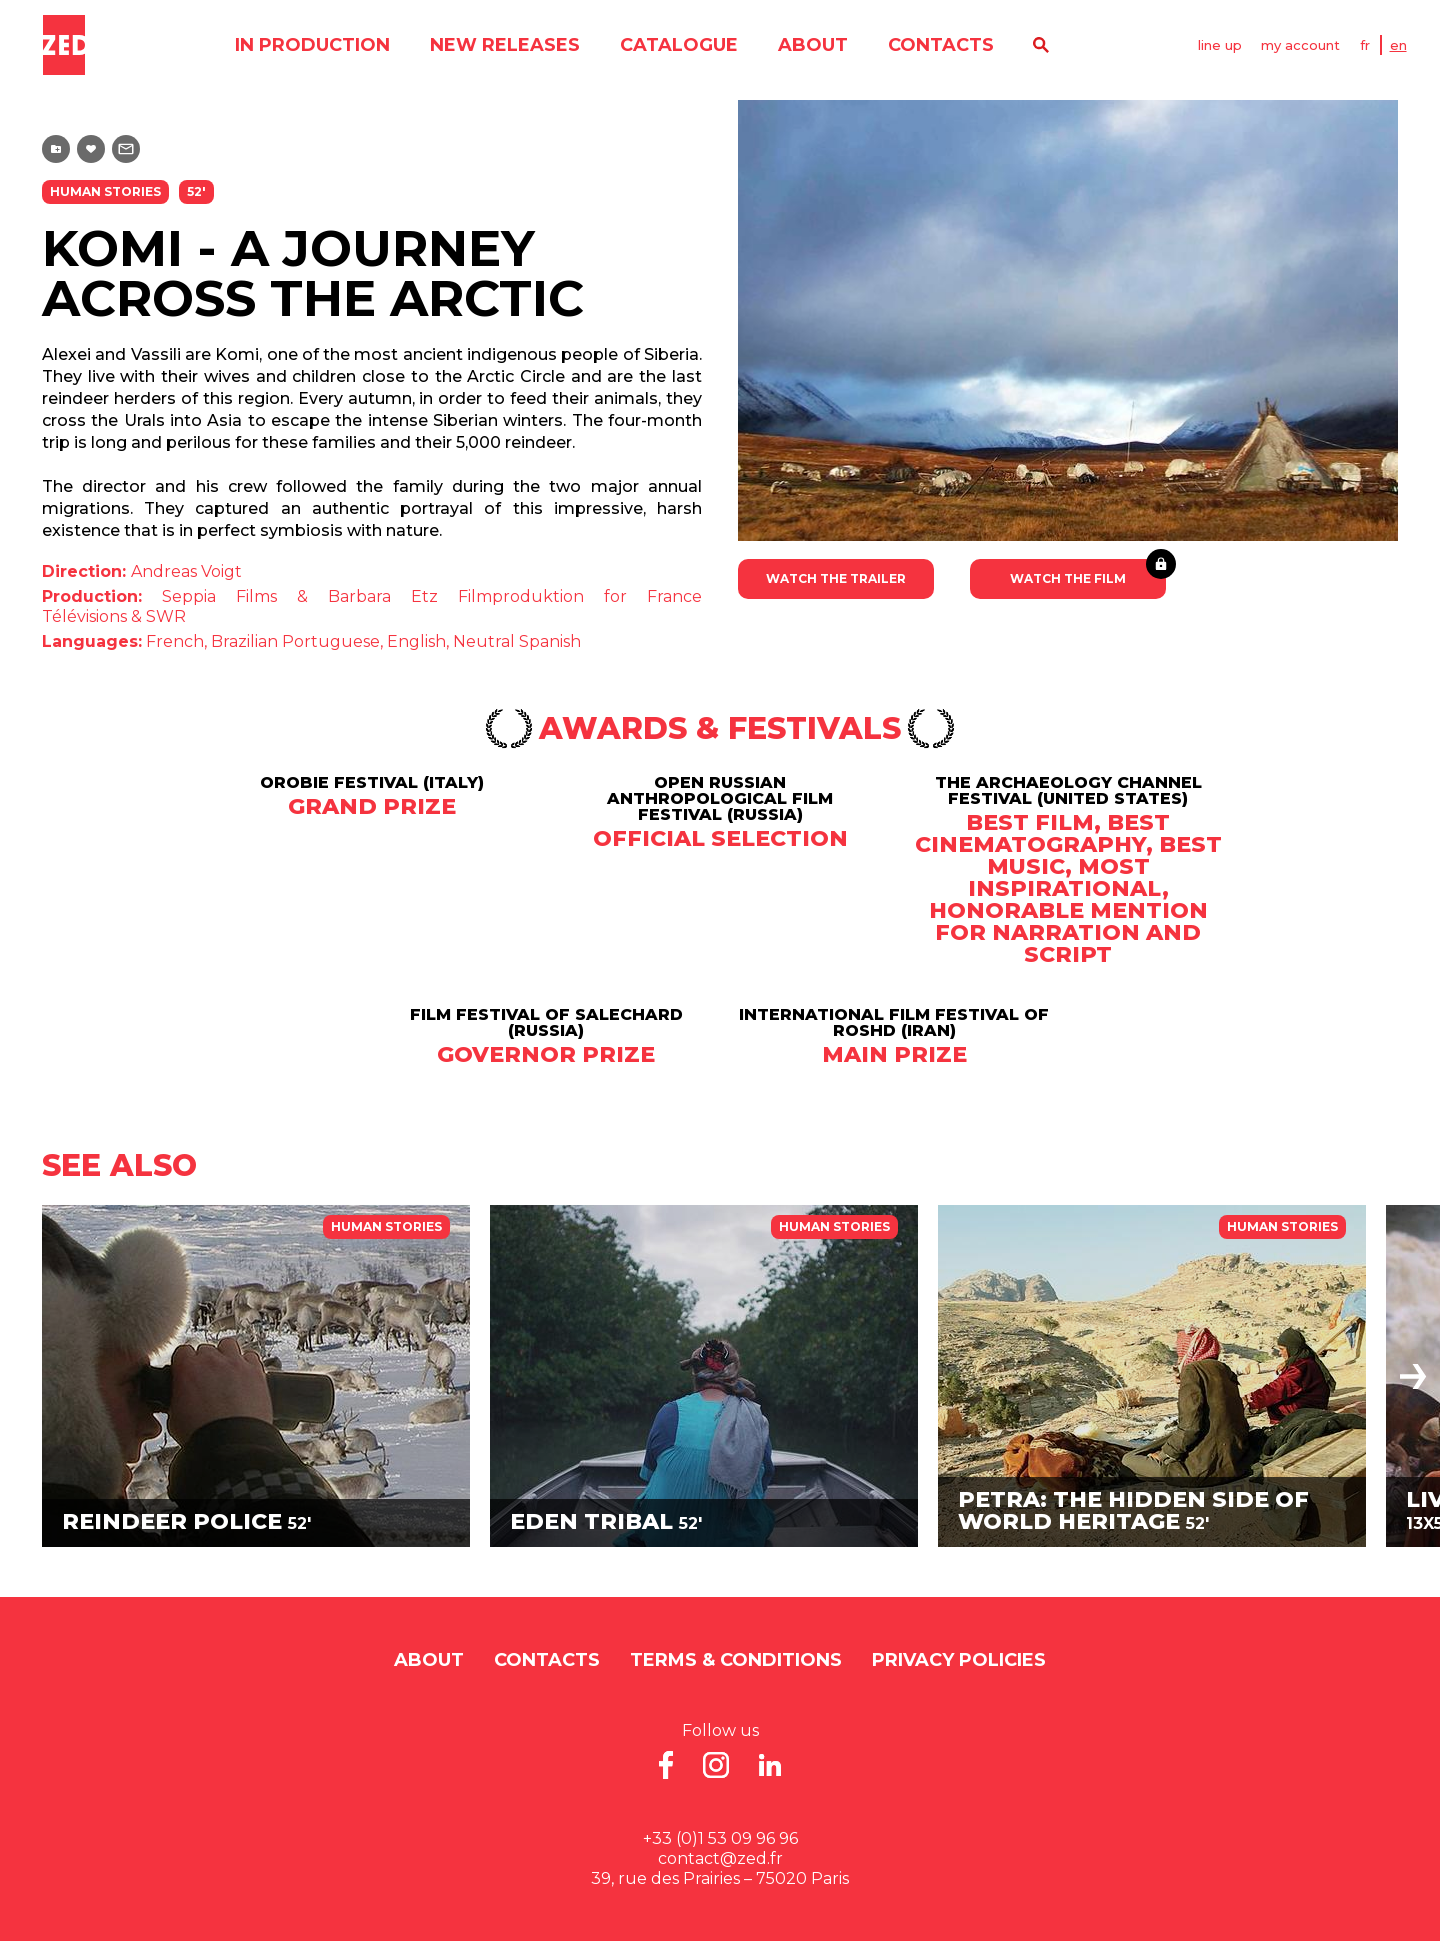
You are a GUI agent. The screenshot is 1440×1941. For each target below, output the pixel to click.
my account (1301, 45)
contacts (940, 45)
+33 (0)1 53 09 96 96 (720, 1838)
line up (1220, 45)
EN (1399, 45)
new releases (504, 45)
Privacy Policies (959, 1660)
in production (311, 45)
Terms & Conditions (736, 1660)
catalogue (678, 45)
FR (1366, 45)
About (812, 45)
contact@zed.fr (720, 1858)
